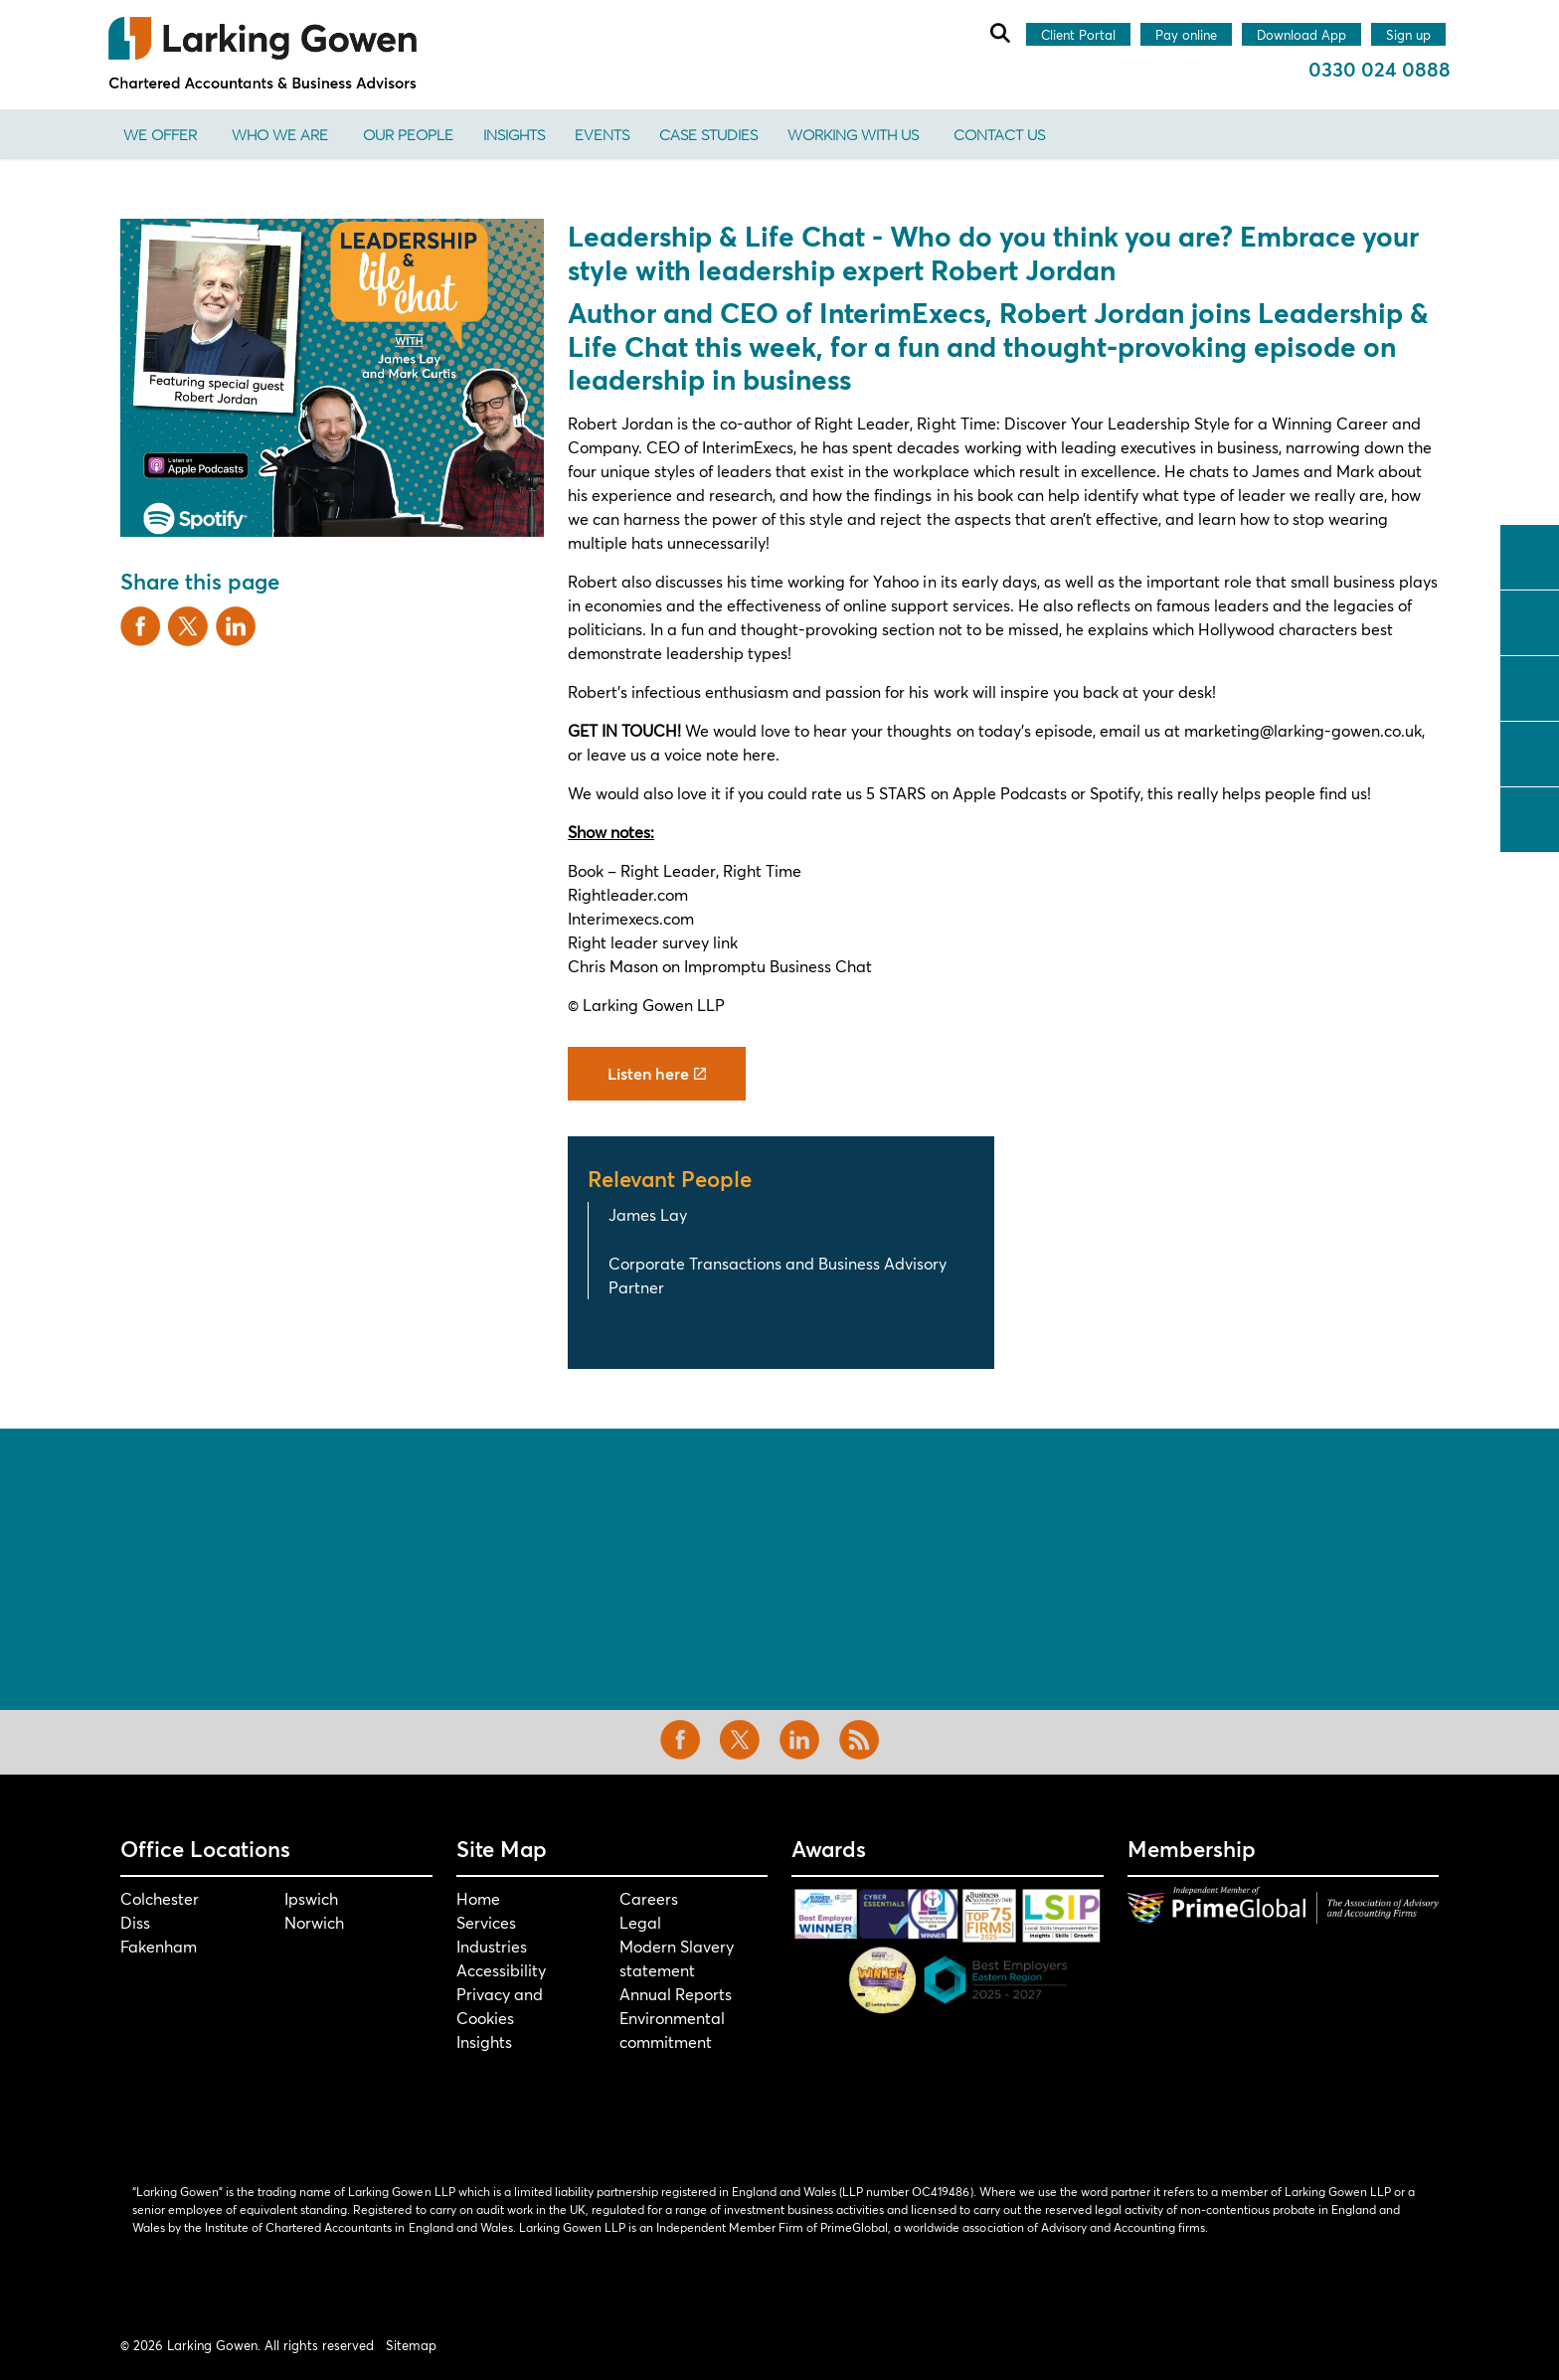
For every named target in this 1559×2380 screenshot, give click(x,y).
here (759, 754)
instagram (1530, 751)
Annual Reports (675, 1993)
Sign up (1408, 36)
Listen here (657, 1074)
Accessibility (501, 1969)
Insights (514, 134)
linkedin (1530, 686)
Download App (1301, 36)
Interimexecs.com (631, 918)
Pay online (1186, 36)
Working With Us (853, 134)
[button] (332, 378)
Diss (135, 1922)
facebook (1530, 555)
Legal (640, 1922)
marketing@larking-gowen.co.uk (1303, 730)
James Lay (647, 1214)
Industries (491, 1946)
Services (486, 1922)
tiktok (1530, 817)
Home (478, 1898)
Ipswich (311, 1898)
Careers (648, 1898)
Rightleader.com (628, 894)
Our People (408, 134)
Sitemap (411, 2345)
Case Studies (708, 134)
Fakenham (158, 1946)
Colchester (159, 1898)
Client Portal (1078, 36)
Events (602, 134)
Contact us (999, 134)
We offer (160, 134)
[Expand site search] (999, 33)
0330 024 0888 (1379, 69)
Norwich (314, 1922)
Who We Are (280, 134)
